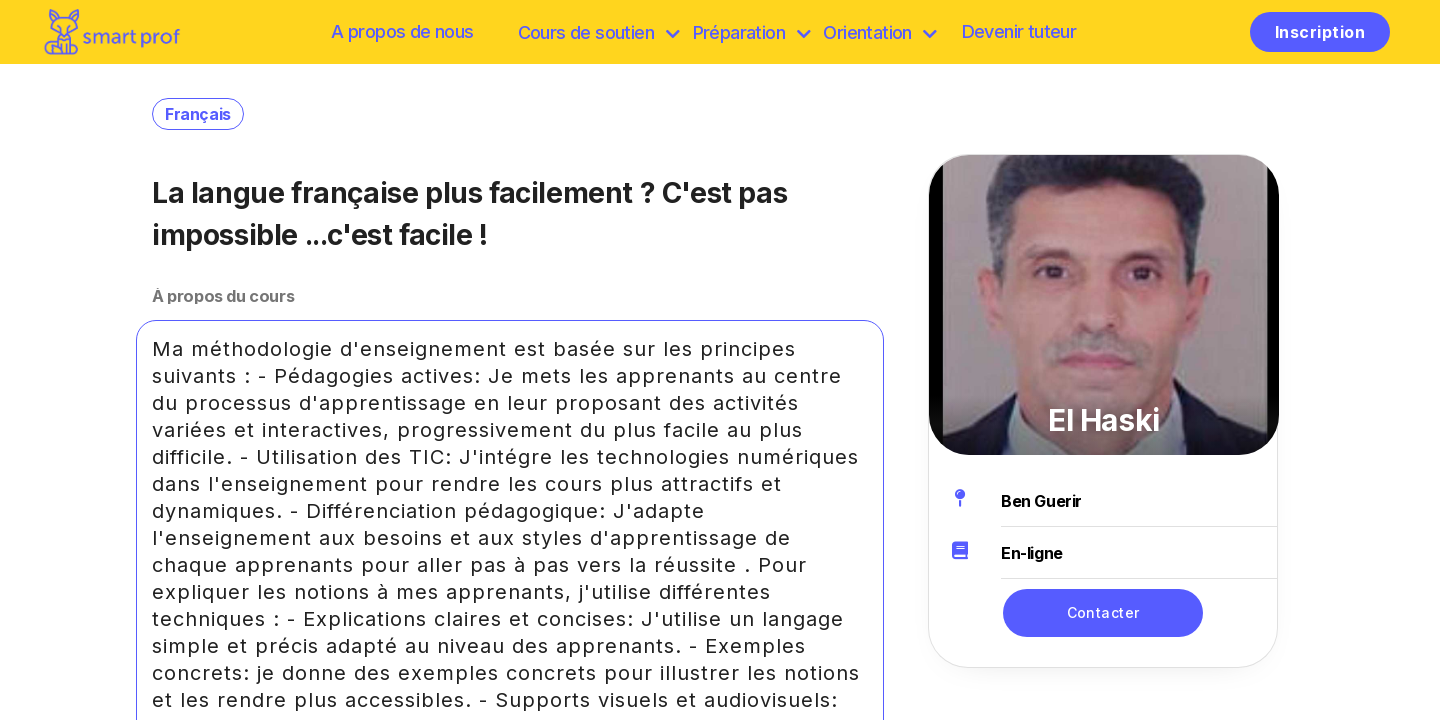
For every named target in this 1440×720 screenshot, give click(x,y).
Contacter (1103, 612)
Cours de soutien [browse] (598, 32)
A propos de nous (402, 31)
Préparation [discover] (751, 32)
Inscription (1320, 32)
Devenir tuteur (1019, 31)
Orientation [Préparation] (879, 32)
